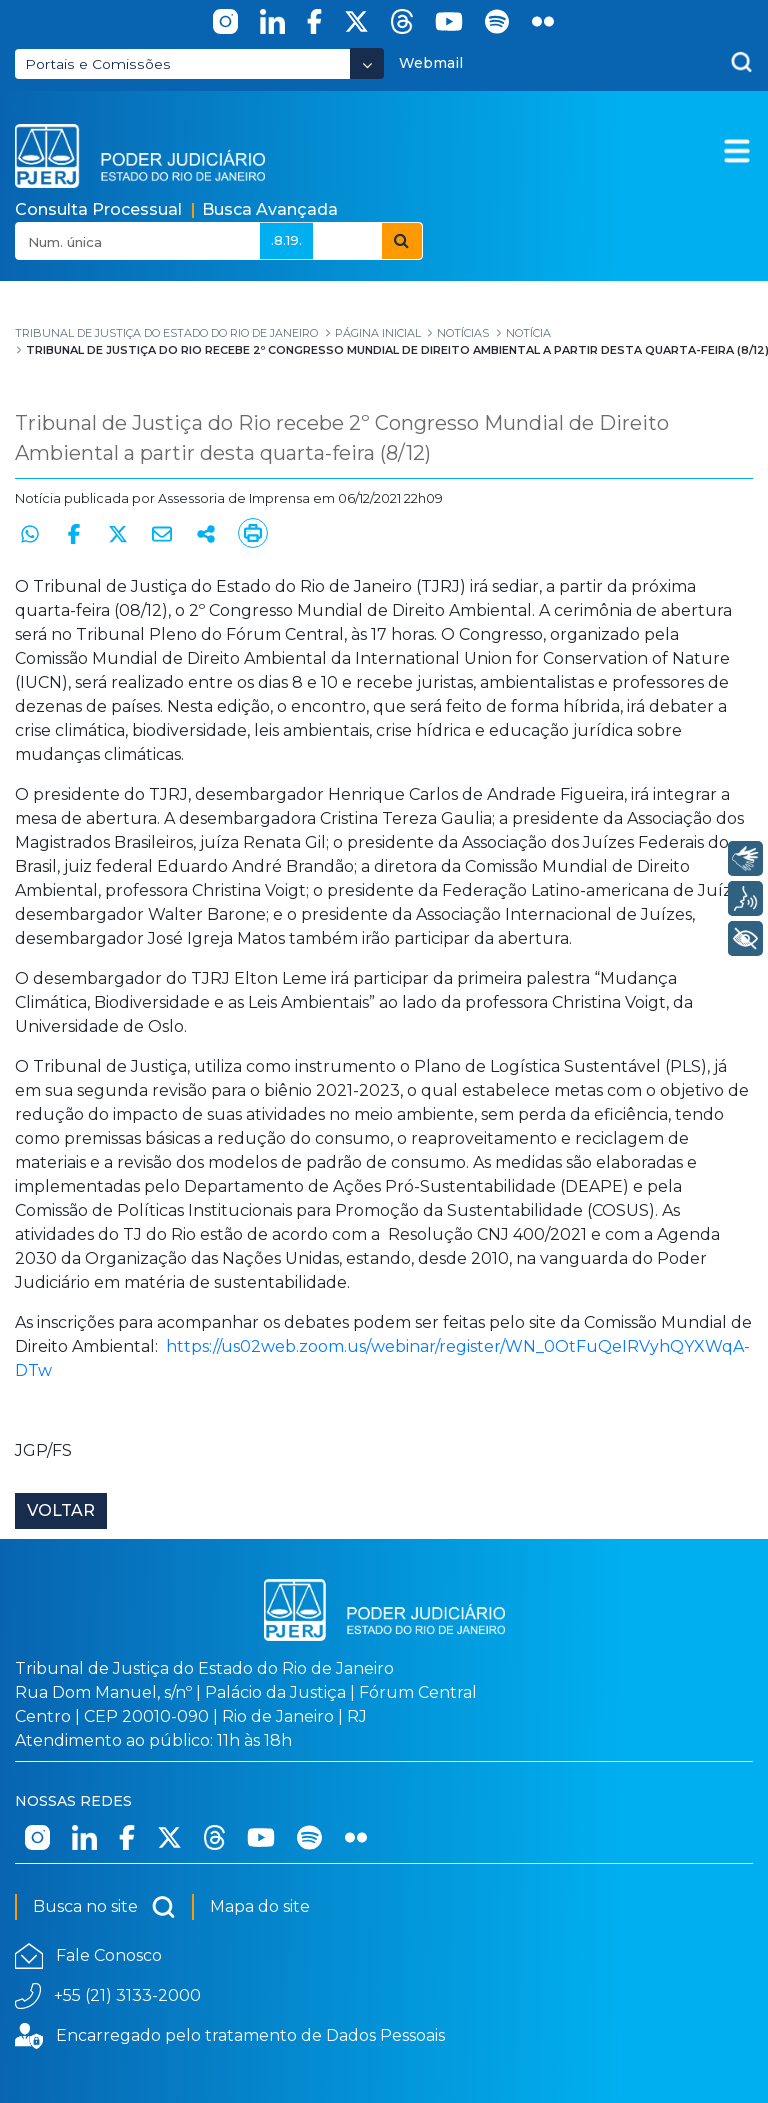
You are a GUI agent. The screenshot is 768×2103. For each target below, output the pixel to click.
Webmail (431, 63)
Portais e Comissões (98, 64)
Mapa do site (260, 1906)
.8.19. (286, 240)
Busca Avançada (270, 209)
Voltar (61, 1510)
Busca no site (104, 1907)
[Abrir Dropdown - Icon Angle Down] (367, 63)
